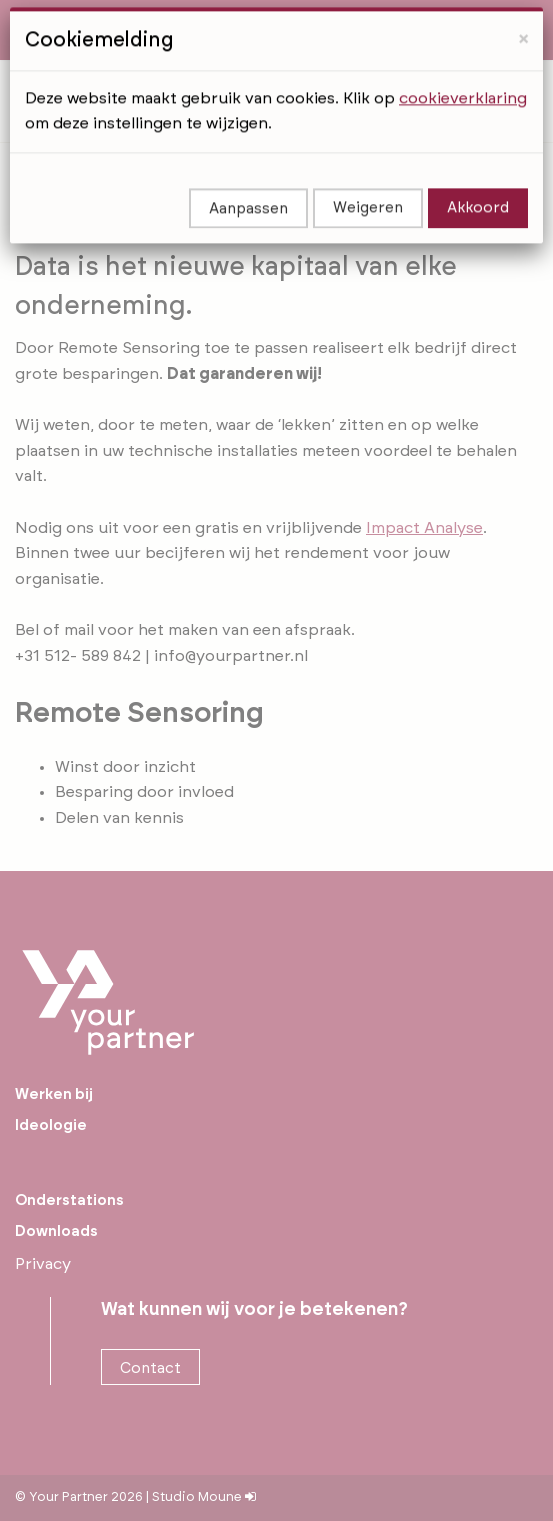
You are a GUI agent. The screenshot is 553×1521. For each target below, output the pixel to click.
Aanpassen (248, 185)
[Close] (523, 15)
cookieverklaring (463, 74)
